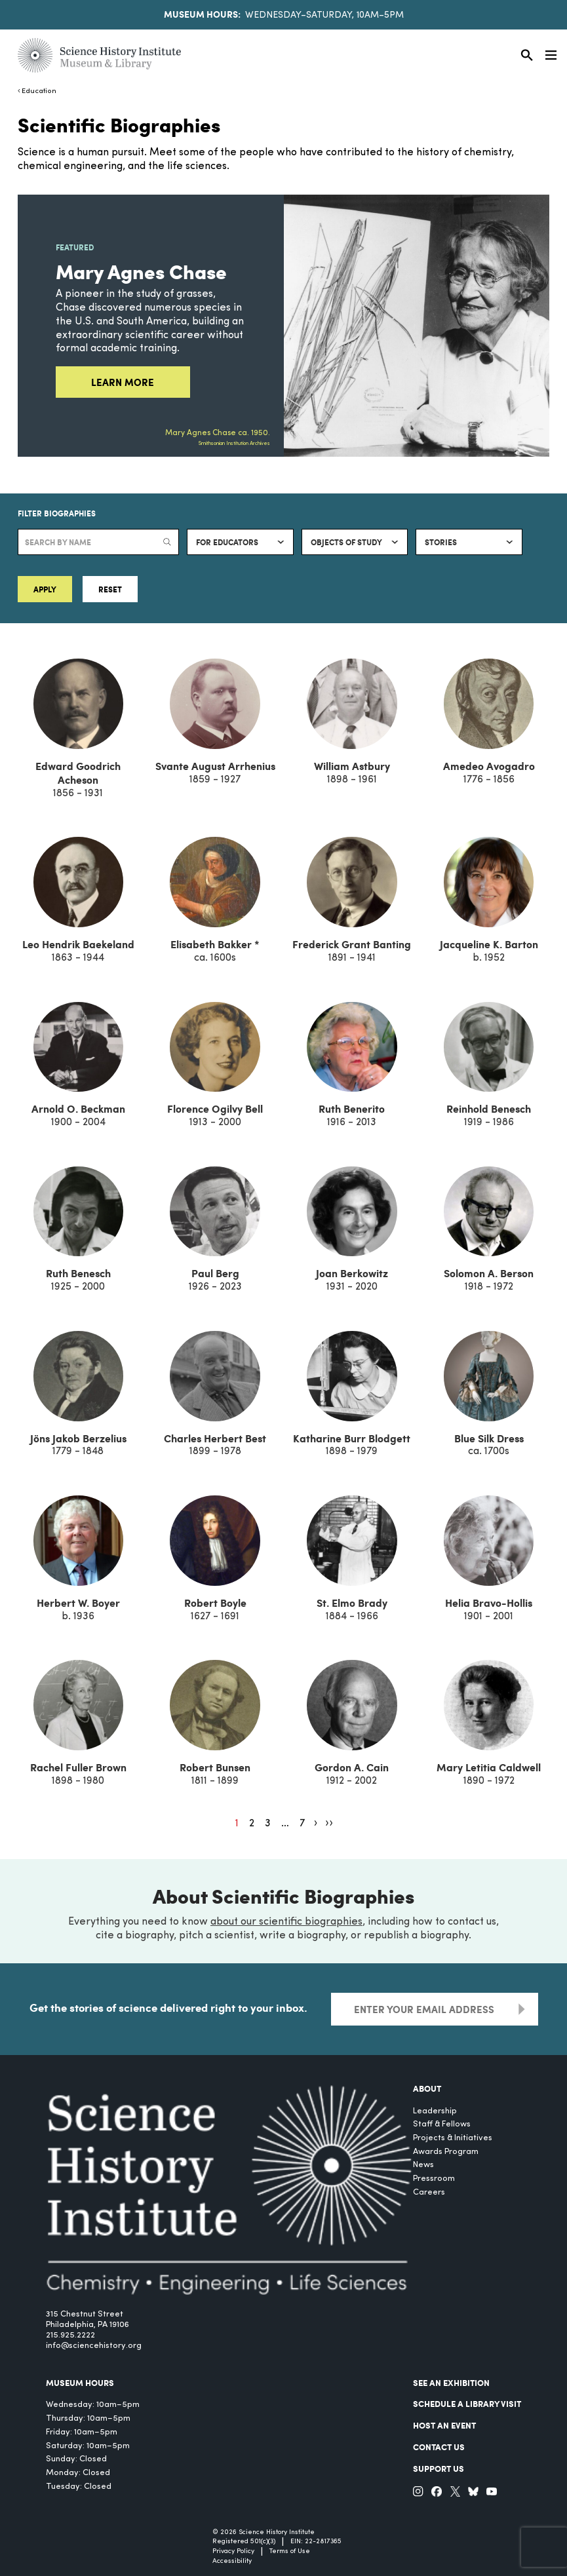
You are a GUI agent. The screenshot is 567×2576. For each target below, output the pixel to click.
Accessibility (232, 2561)
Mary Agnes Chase (141, 271)
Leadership (435, 2111)
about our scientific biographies (286, 1922)
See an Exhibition (451, 2383)
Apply (44, 589)
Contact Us (439, 2447)
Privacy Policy (233, 2551)
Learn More (122, 382)
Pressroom (434, 2178)
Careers (429, 2192)
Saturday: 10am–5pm (88, 2446)
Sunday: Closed (76, 2459)
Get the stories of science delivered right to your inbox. (168, 2007)
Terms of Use (289, 2551)
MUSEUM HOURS (80, 2383)
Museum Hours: (202, 13)
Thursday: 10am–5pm (88, 2418)
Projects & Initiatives (452, 2138)
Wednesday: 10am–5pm (93, 2404)
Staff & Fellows (442, 2124)
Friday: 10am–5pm (81, 2432)
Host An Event (444, 2425)
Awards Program (446, 2151)
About (427, 2088)
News (423, 2165)
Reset (110, 589)
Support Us (438, 2468)
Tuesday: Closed (78, 2486)
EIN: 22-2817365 (316, 2541)
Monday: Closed (78, 2473)
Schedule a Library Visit (467, 2404)
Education (39, 91)
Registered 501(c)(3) (243, 2541)
